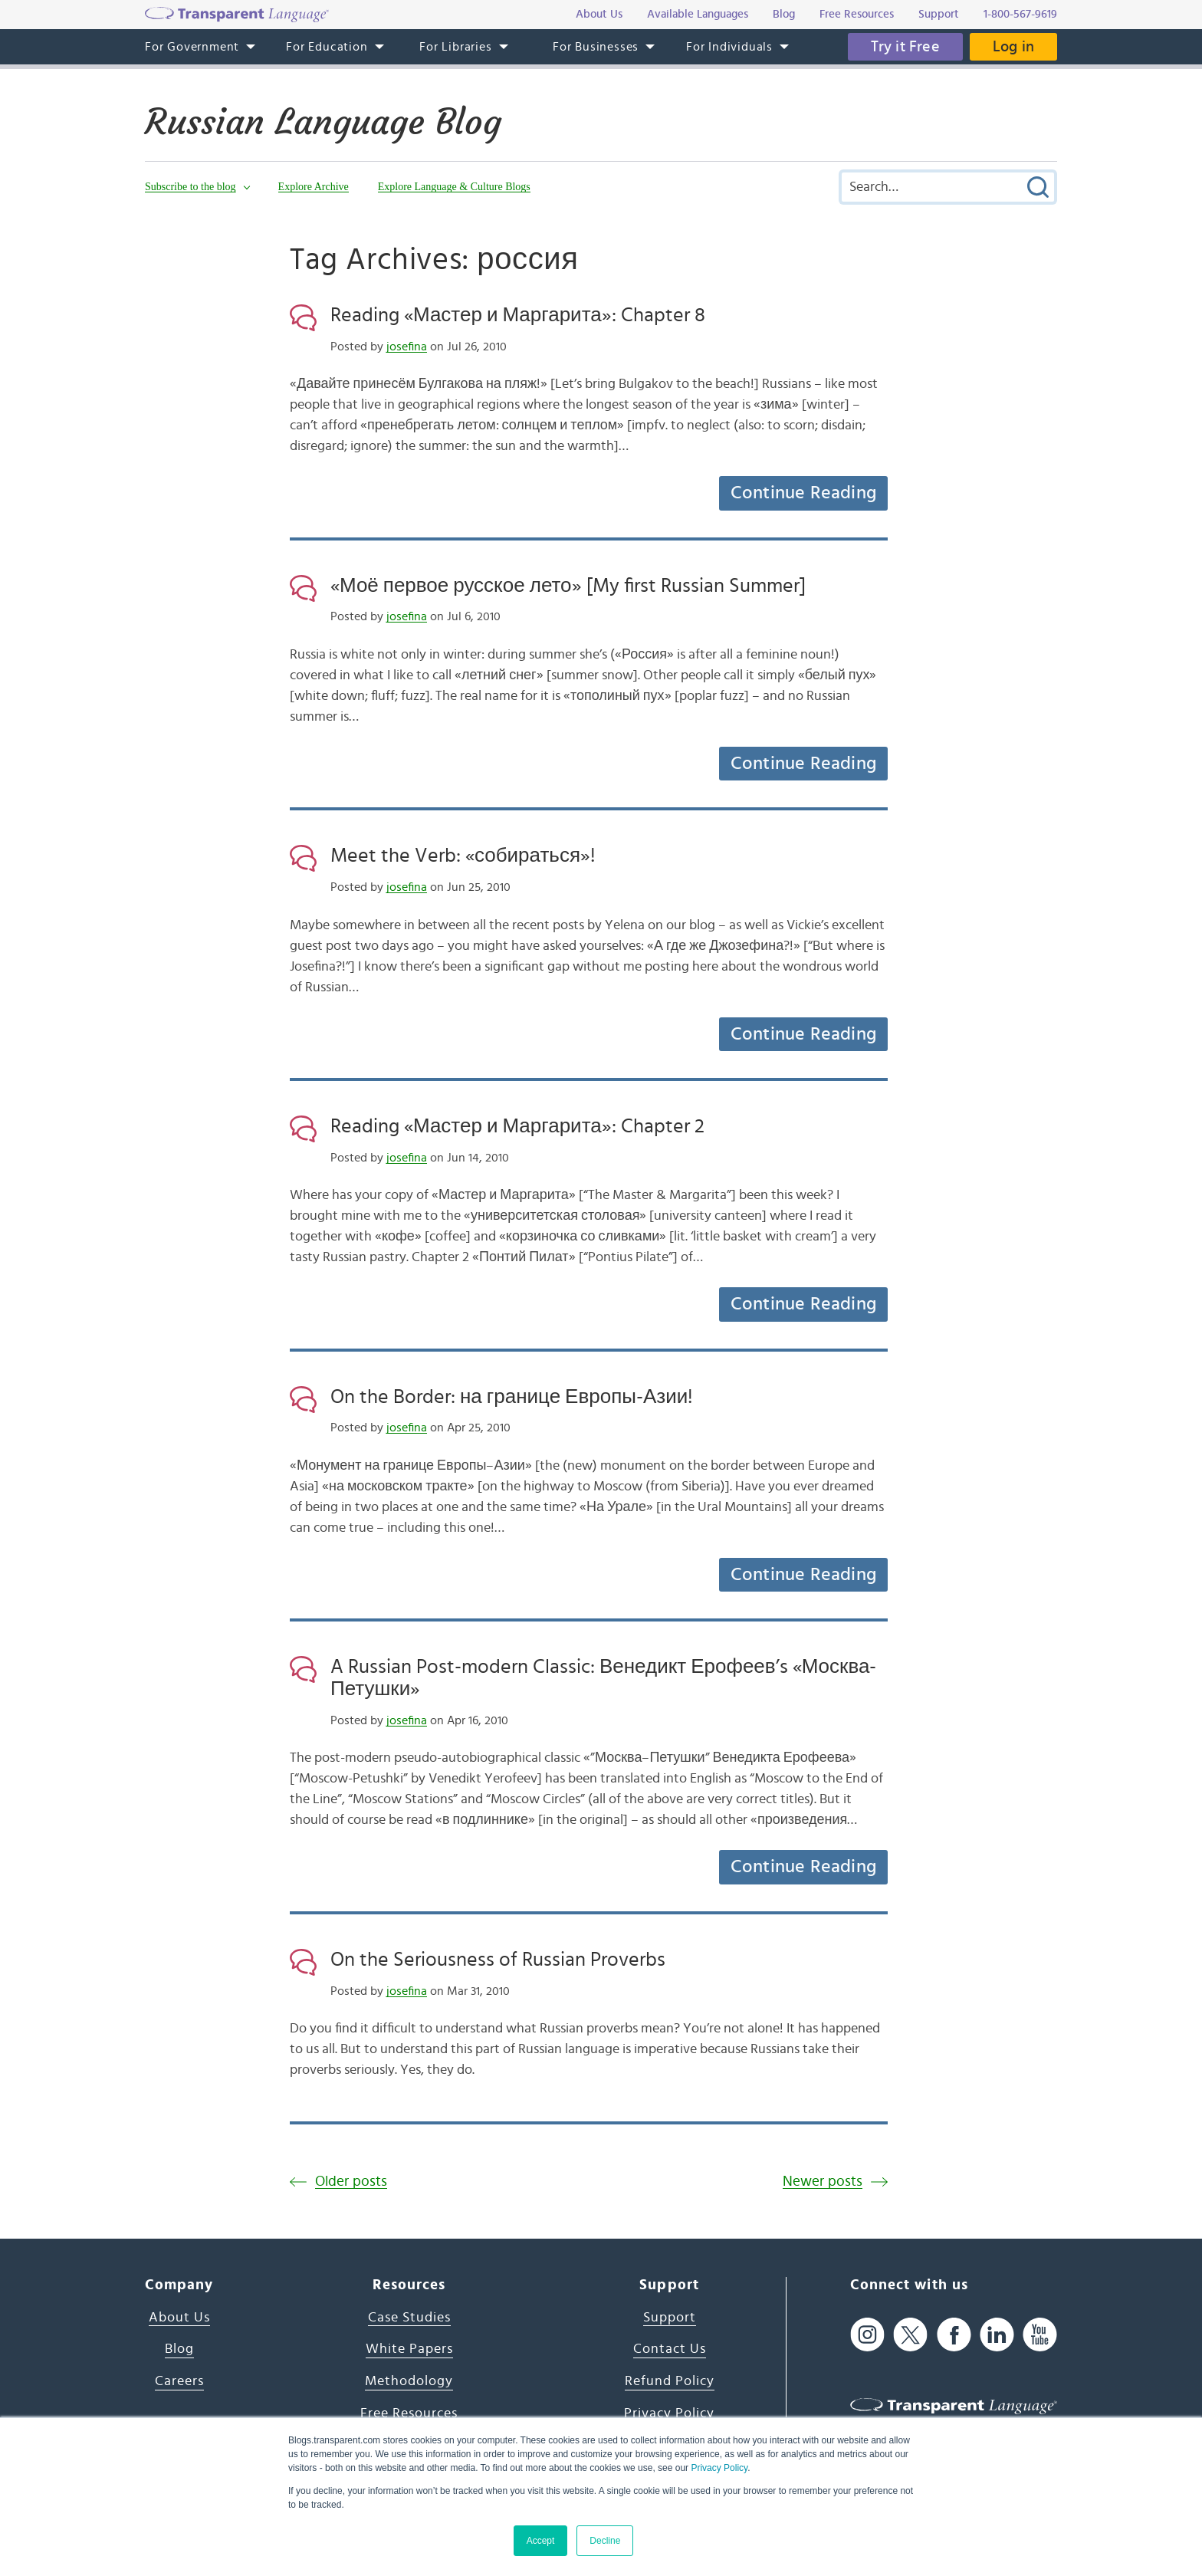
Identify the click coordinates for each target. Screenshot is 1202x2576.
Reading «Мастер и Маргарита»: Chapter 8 (517, 315)
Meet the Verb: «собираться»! (463, 856)
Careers (179, 2381)
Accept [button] (541, 2540)
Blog (179, 2349)
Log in (1013, 46)
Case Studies (409, 2318)
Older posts (351, 2181)
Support (669, 2318)
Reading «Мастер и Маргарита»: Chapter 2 (517, 1126)
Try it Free (905, 46)
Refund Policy (669, 2381)
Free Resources (409, 2413)
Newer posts (822, 2181)
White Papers (409, 2349)
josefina (406, 346)
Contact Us (669, 2349)
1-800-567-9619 (1020, 14)
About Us (179, 2318)
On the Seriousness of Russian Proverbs (497, 1960)
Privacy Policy (719, 2468)
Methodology (409, 2381)
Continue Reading (803, 493)
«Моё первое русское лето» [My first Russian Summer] (568, 586)
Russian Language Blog (323, 122)
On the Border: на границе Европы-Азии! (511, 1397)
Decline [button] (605, 2540)
